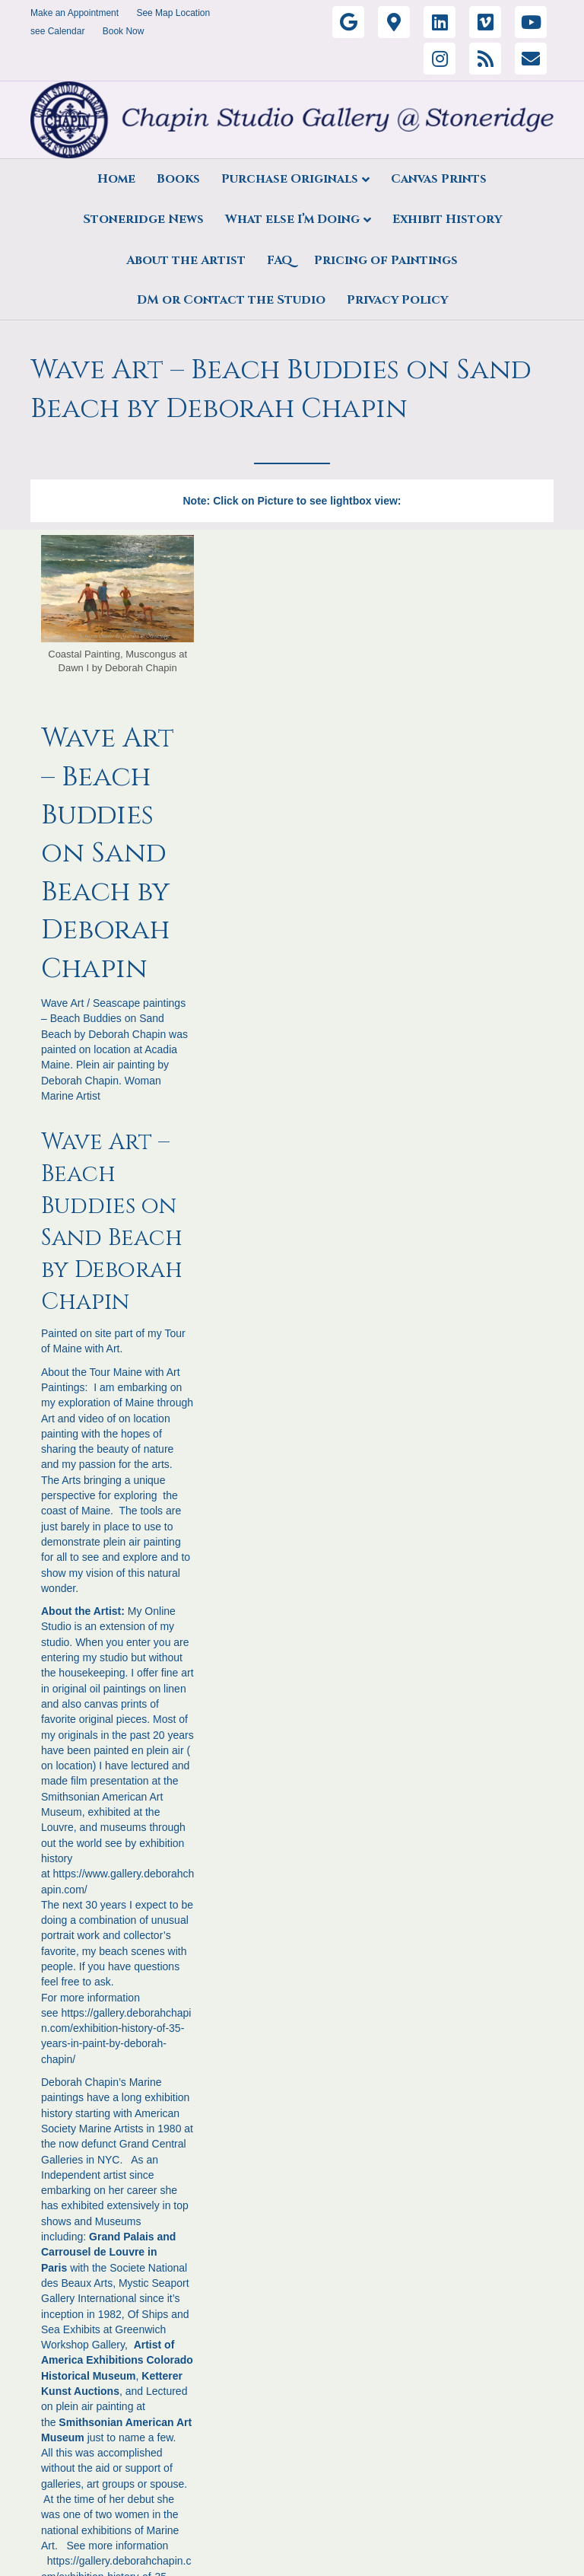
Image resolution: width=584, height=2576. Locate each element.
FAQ (280, 260)
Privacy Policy (397, 299)
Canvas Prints (439, 178)
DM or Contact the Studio (231, 299)
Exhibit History (447, 219)
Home (116, 178)
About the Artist (186, 260)
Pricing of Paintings (386, 260)
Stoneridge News (143, 219)
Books (178, 178)
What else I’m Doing (292, 219)
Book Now (123, 31)
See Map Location (173, 13)
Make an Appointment (74, 13)
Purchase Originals (289, 178)
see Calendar (57, 31)
